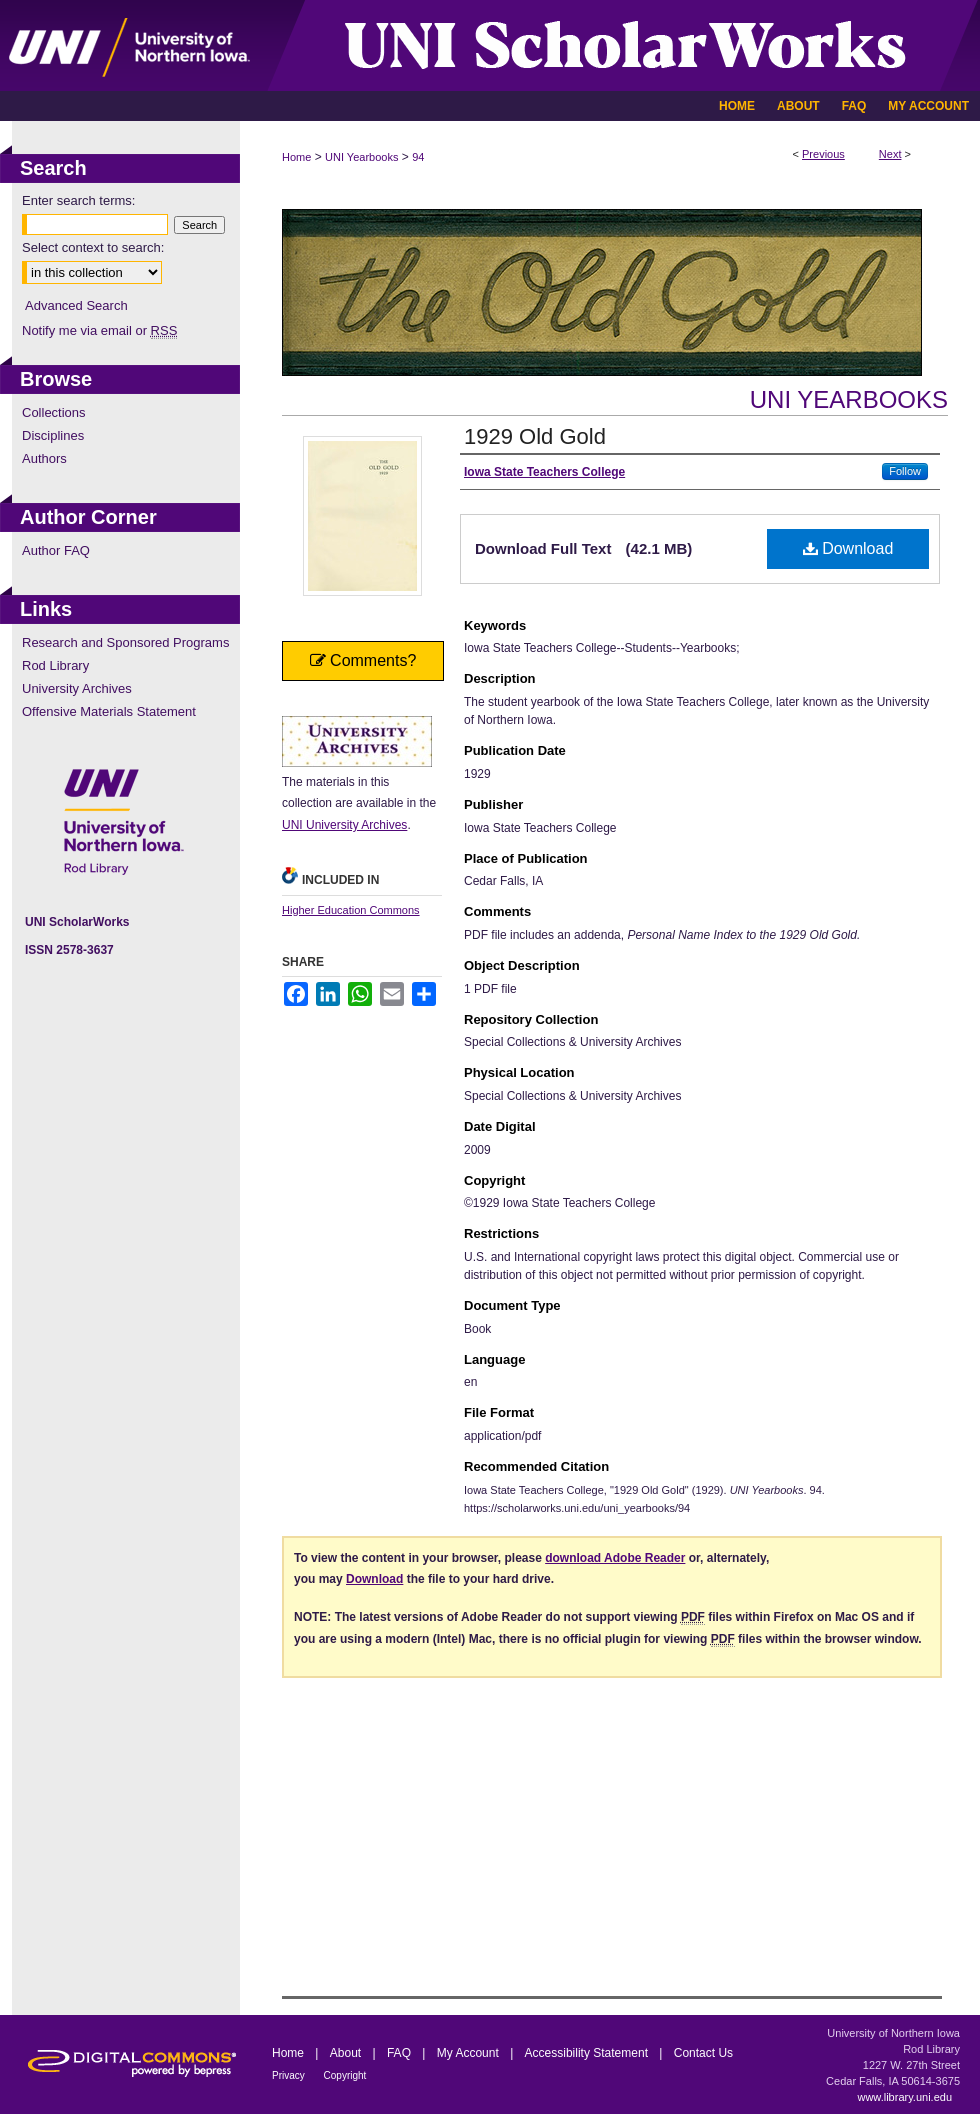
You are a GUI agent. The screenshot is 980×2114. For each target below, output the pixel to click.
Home (296, 157)
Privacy (290, 2075)
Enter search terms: (78, 200)
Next (890, 154)
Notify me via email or (99, 330)
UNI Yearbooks (361, 157)
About (347, 2053)
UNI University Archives (344, 825)
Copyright (345, 2075)
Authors (44, 458)
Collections (54, 412)
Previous (823, 154)
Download (848, 548)
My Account (469, 2053)
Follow (905, 471)
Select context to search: (93, 247)
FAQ (400, 2053)
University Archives (77, 688)
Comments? (363, 660)
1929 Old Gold (535, 436)
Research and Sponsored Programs (125, 642)
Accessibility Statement (588, 2053)
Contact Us (703, 2053)
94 (418, 157)
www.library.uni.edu (904, 2097)
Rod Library (55, 665)
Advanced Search (76, 305)
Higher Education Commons (351, 910)
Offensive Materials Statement (109, 711)
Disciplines (53, 435)
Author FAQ (56, 550)
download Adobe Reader (615, 1558)
